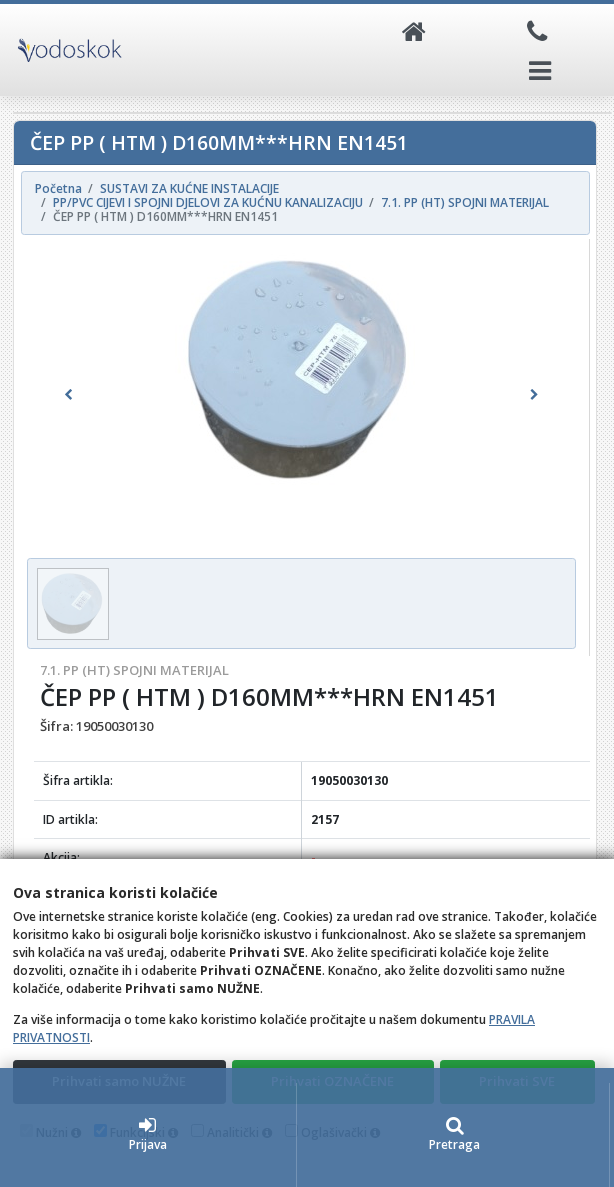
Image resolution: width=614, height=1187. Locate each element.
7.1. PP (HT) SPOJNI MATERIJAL (134, 670)
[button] (68, 395)
